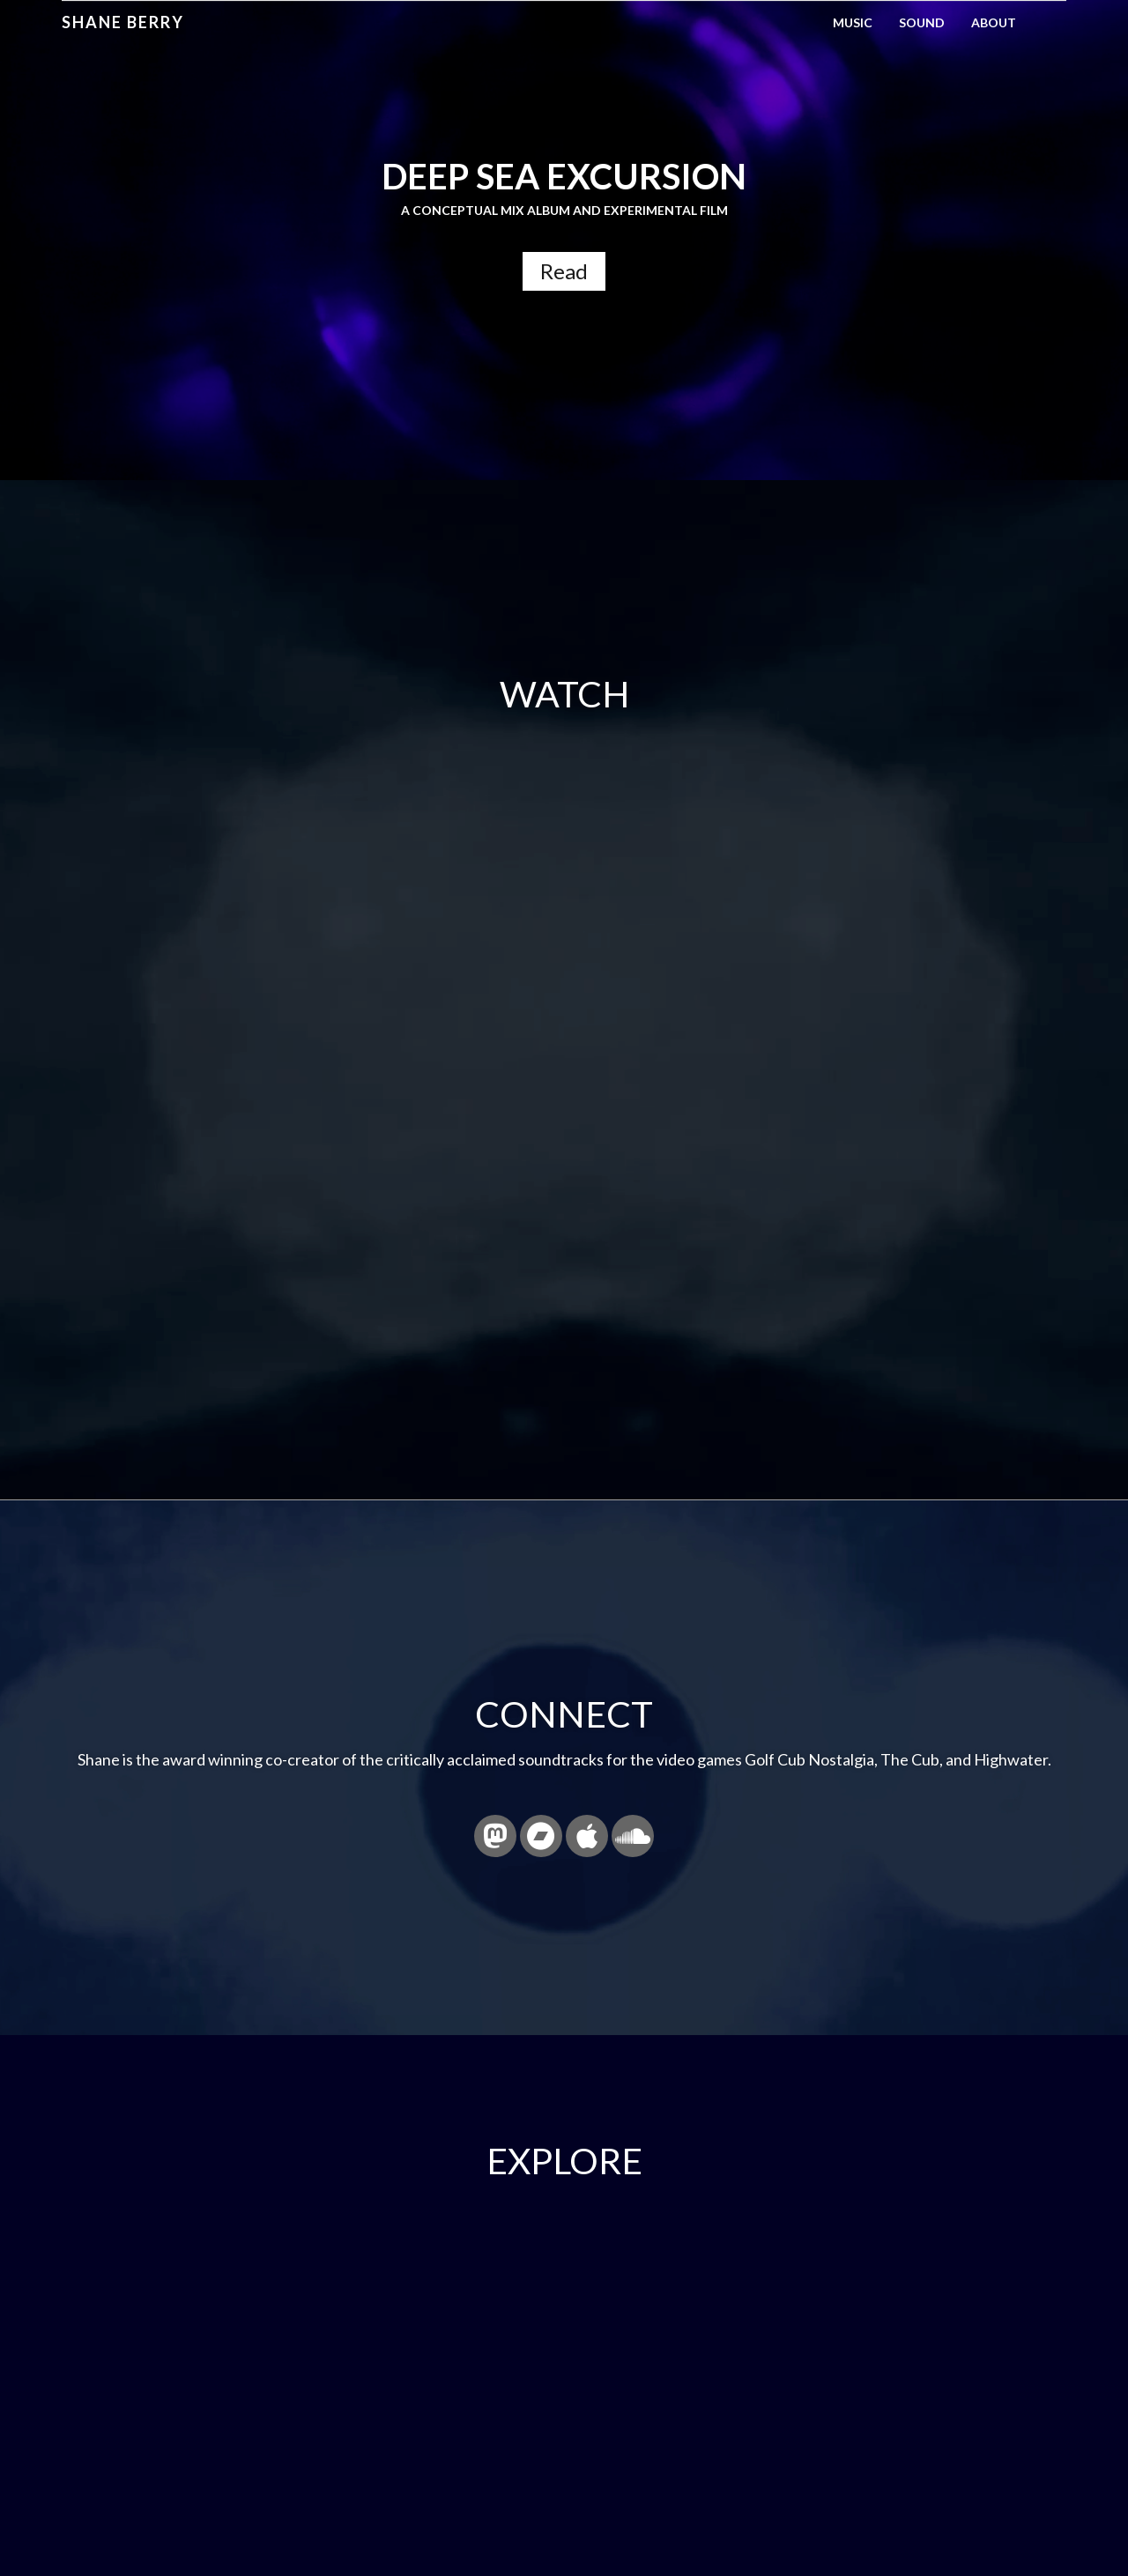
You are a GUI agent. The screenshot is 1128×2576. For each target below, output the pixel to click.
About (993, 22)
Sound (922, 22)
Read (564, 271)
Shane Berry (123, 22)
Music (852, 22)
